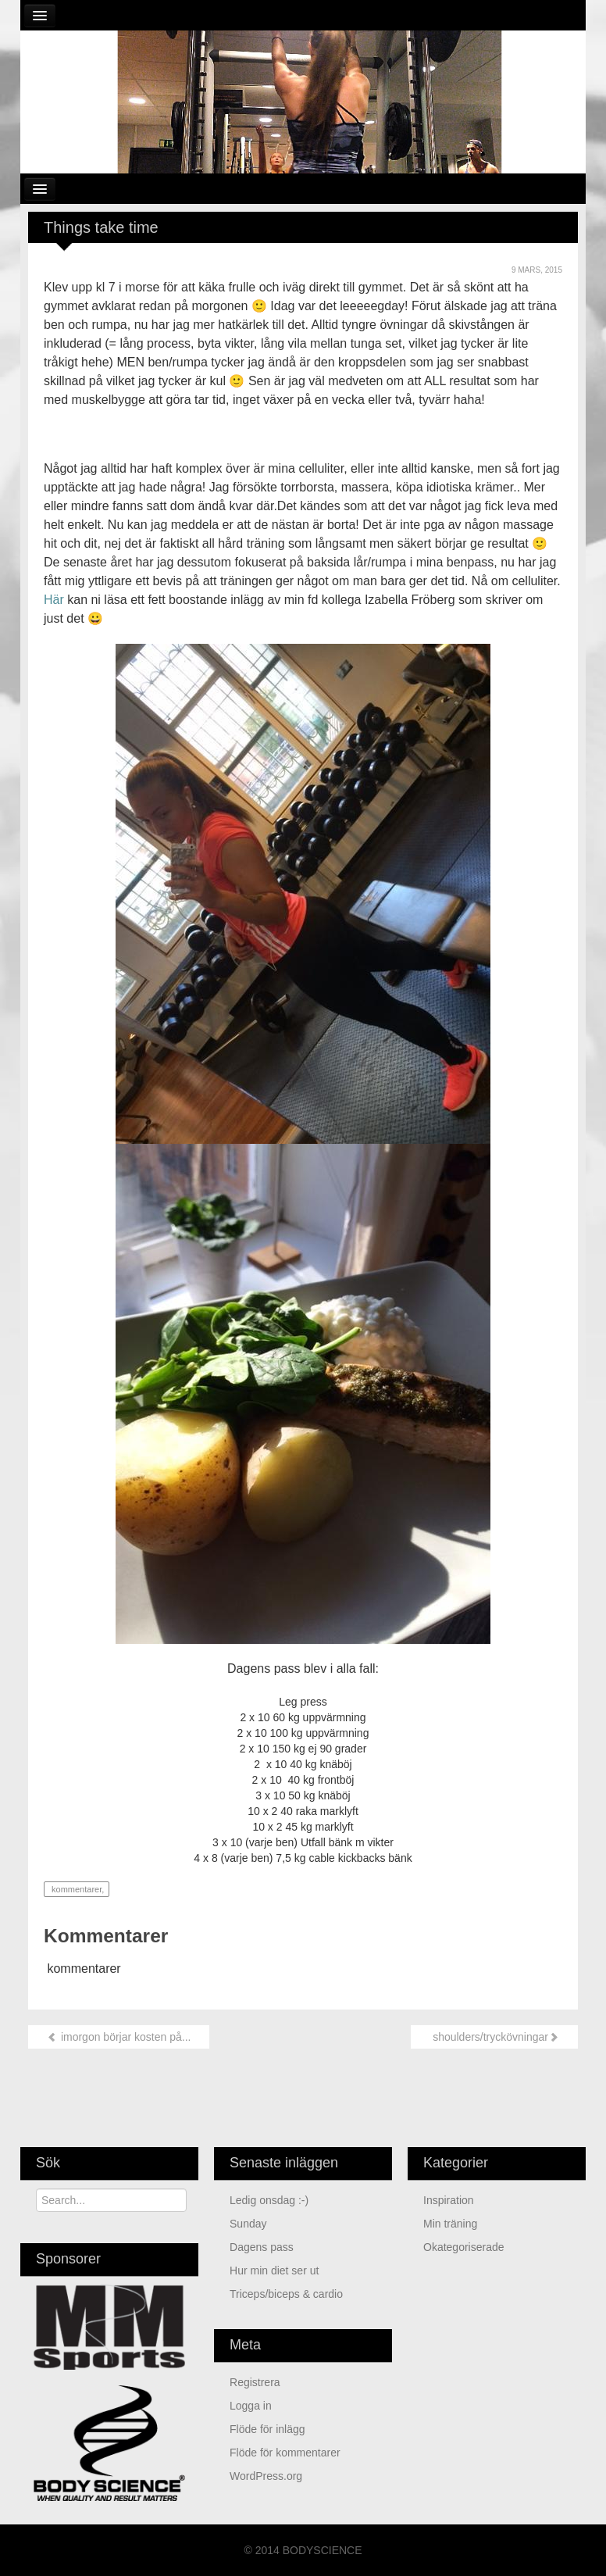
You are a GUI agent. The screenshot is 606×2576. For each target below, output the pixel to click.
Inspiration (448, 2200)
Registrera (255, 2382)
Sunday (248, 2223)
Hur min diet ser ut (274, 2270)
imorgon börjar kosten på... (119, 2037)
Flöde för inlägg (267, 2429)
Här (54, 599)
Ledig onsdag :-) (269, 2200)
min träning (450, 2223)
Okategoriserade (463, 2247)
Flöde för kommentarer (285, 2452)
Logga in (251, 2405)
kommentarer (75, 1889)
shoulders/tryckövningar (494, 2037)
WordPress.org (266, 2476)
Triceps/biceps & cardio (286, 2294)
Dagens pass (262, 2247)
